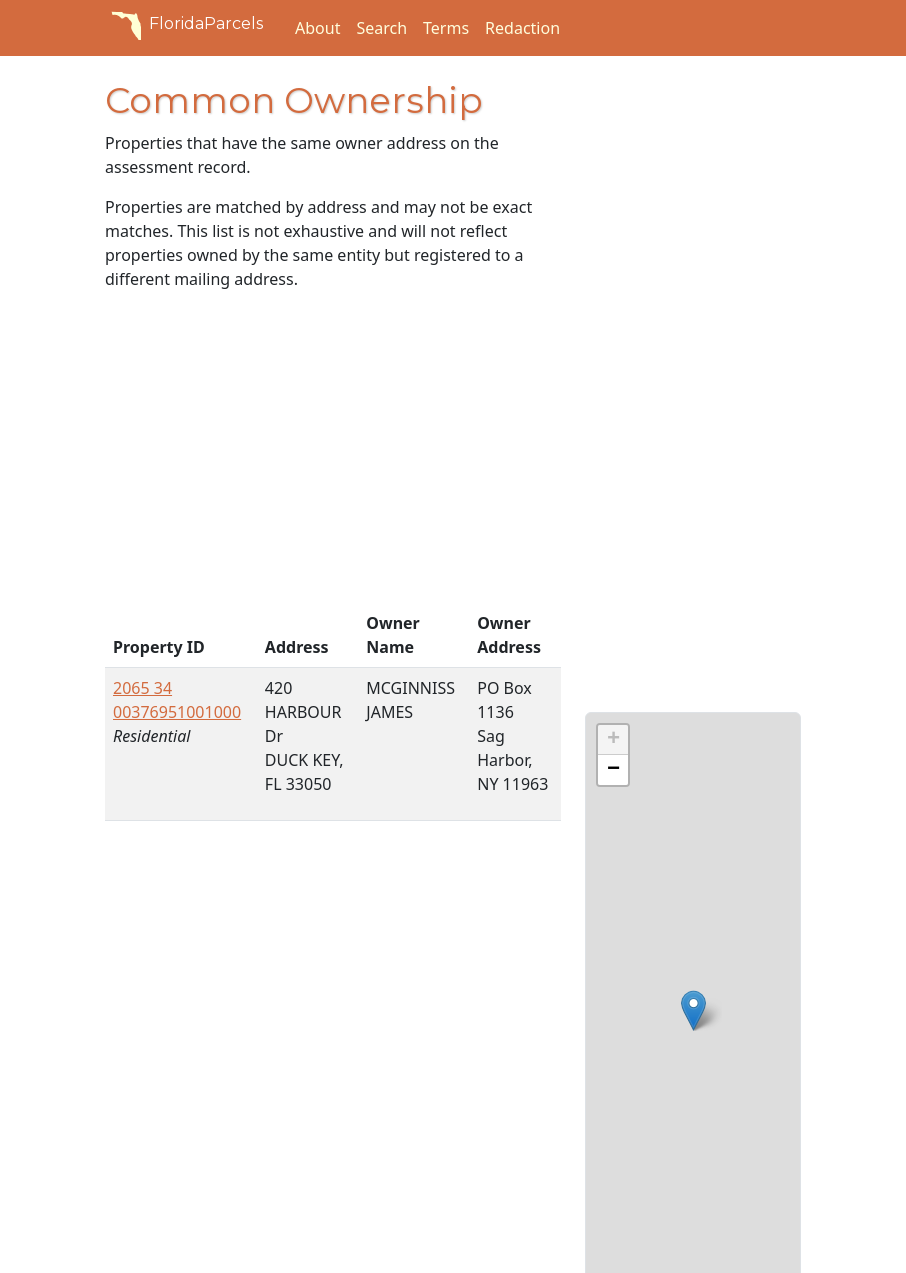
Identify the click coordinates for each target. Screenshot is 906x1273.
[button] (693, 1010)
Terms (446, 28)
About (317, 28)
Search (381, 28)
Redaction (522, 28)
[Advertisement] (333, 455)
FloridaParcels (184, 24)
